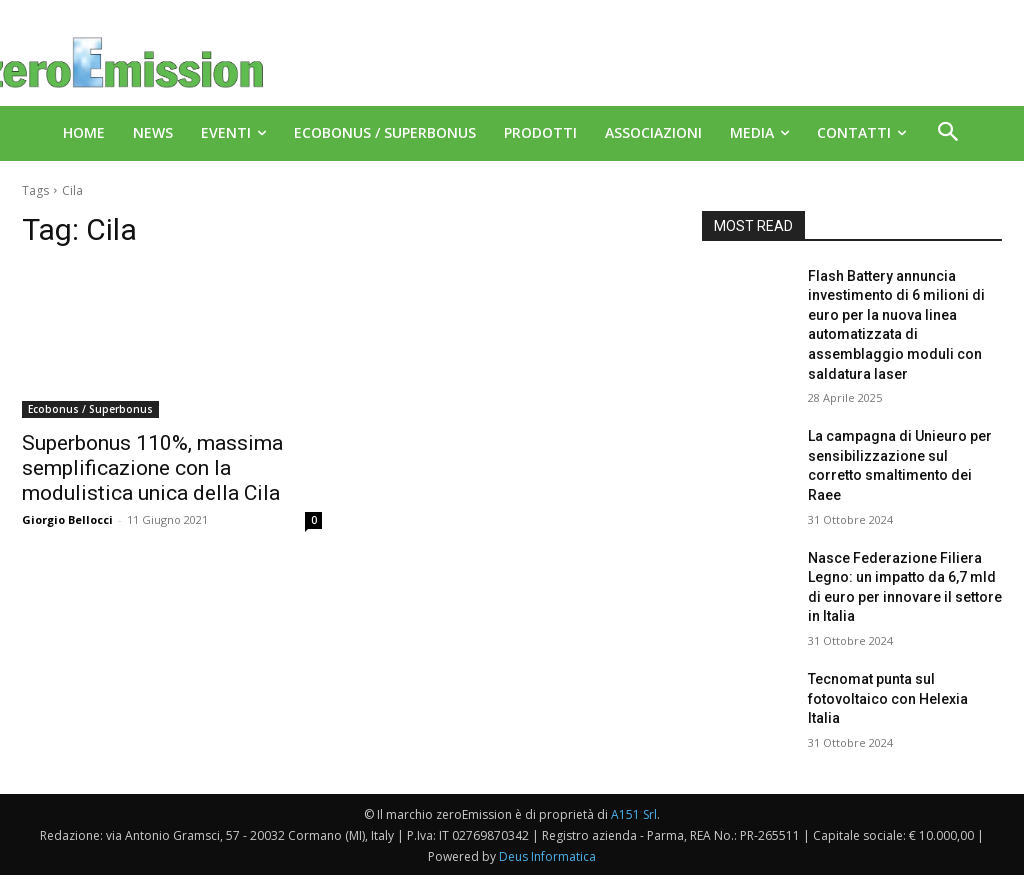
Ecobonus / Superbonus (90, 409)
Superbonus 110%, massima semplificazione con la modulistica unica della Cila (152, 468)
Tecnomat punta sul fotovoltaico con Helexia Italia (888, 698)
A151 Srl (634, 814)
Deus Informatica (547, 856)
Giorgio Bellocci (67, 519)
